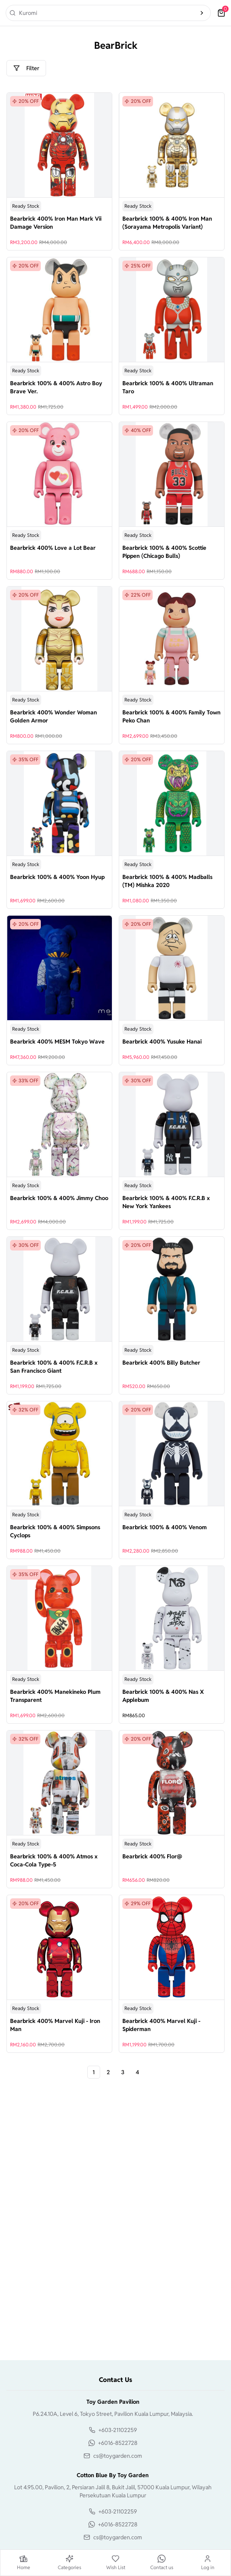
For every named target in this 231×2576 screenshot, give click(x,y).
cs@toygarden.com (117, 2455)
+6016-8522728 (117, 2443)
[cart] (221, 13)
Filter (26, 68)
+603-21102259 (118, 2430)
